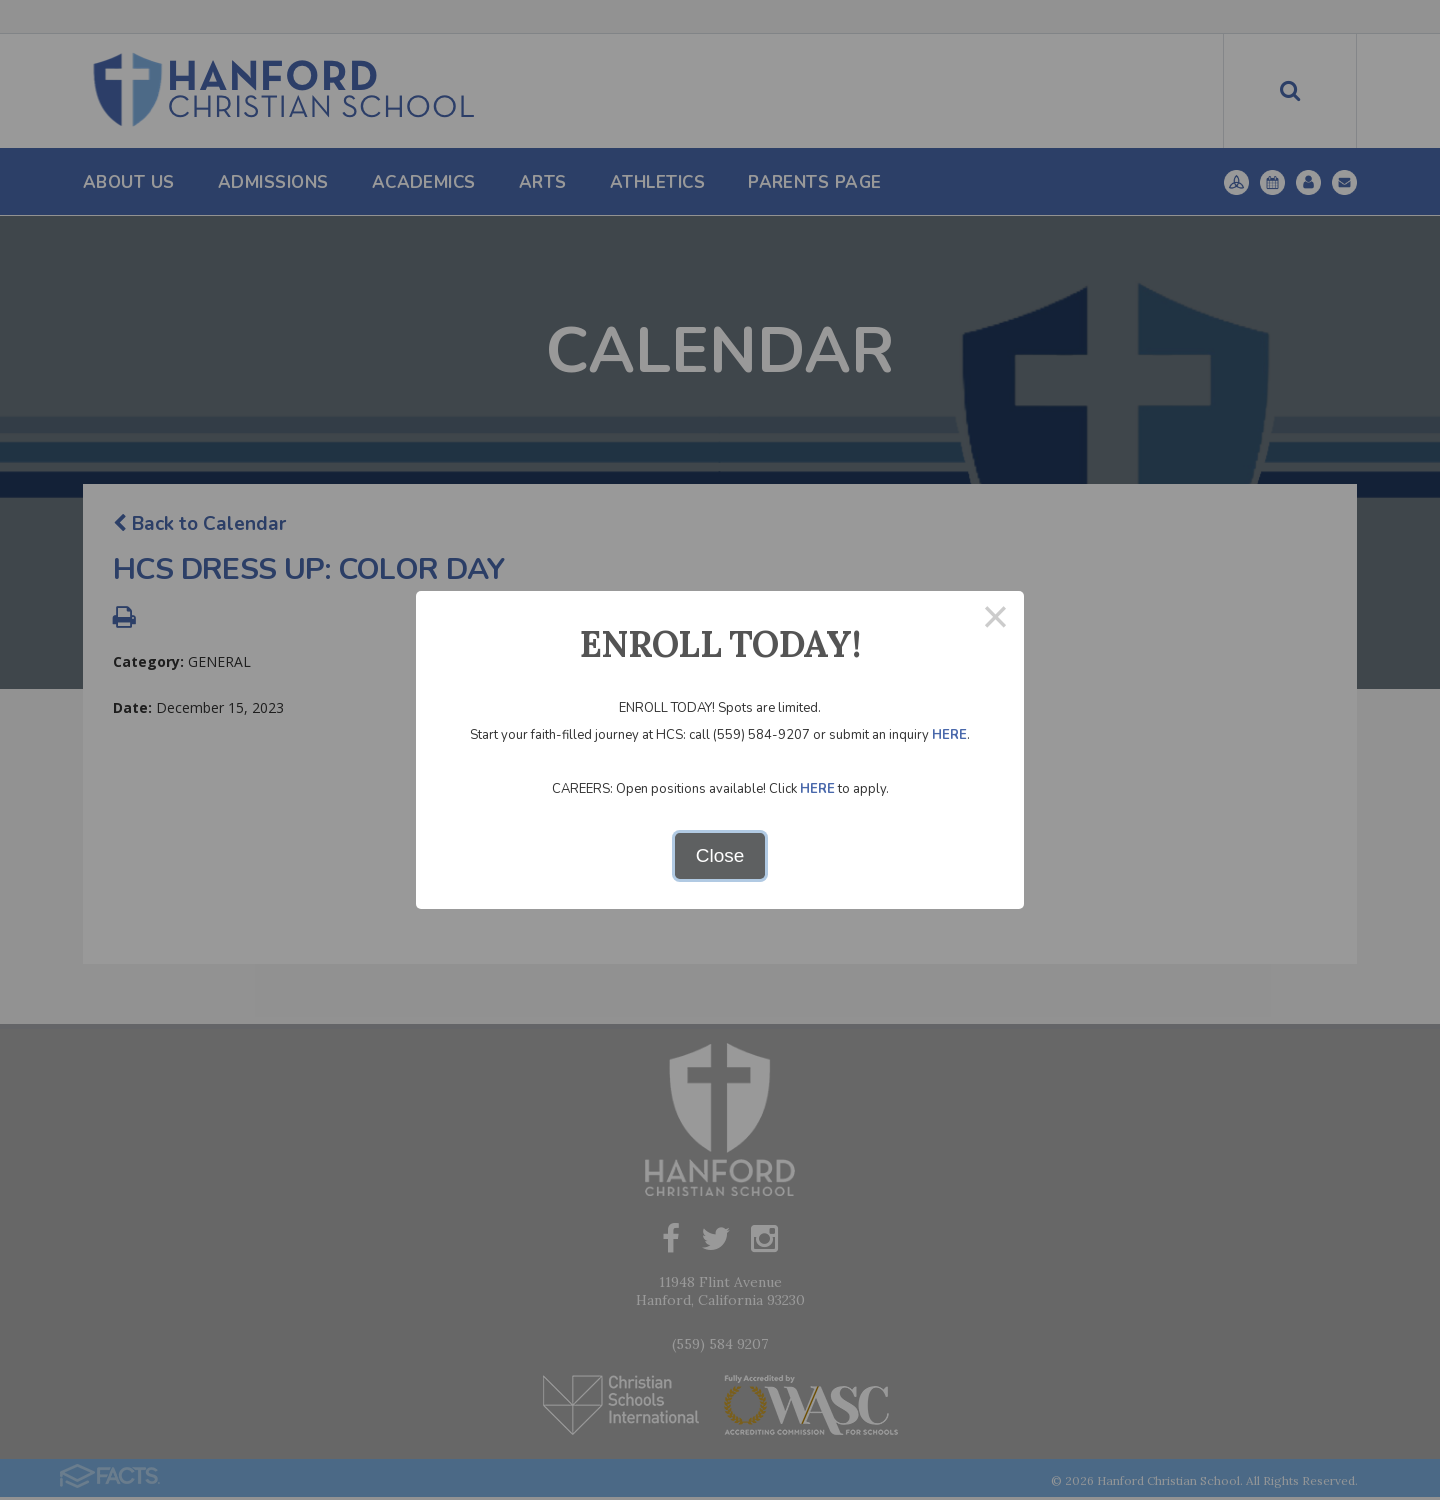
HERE (949, 735)
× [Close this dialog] (995, 619)
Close (720, 855)
